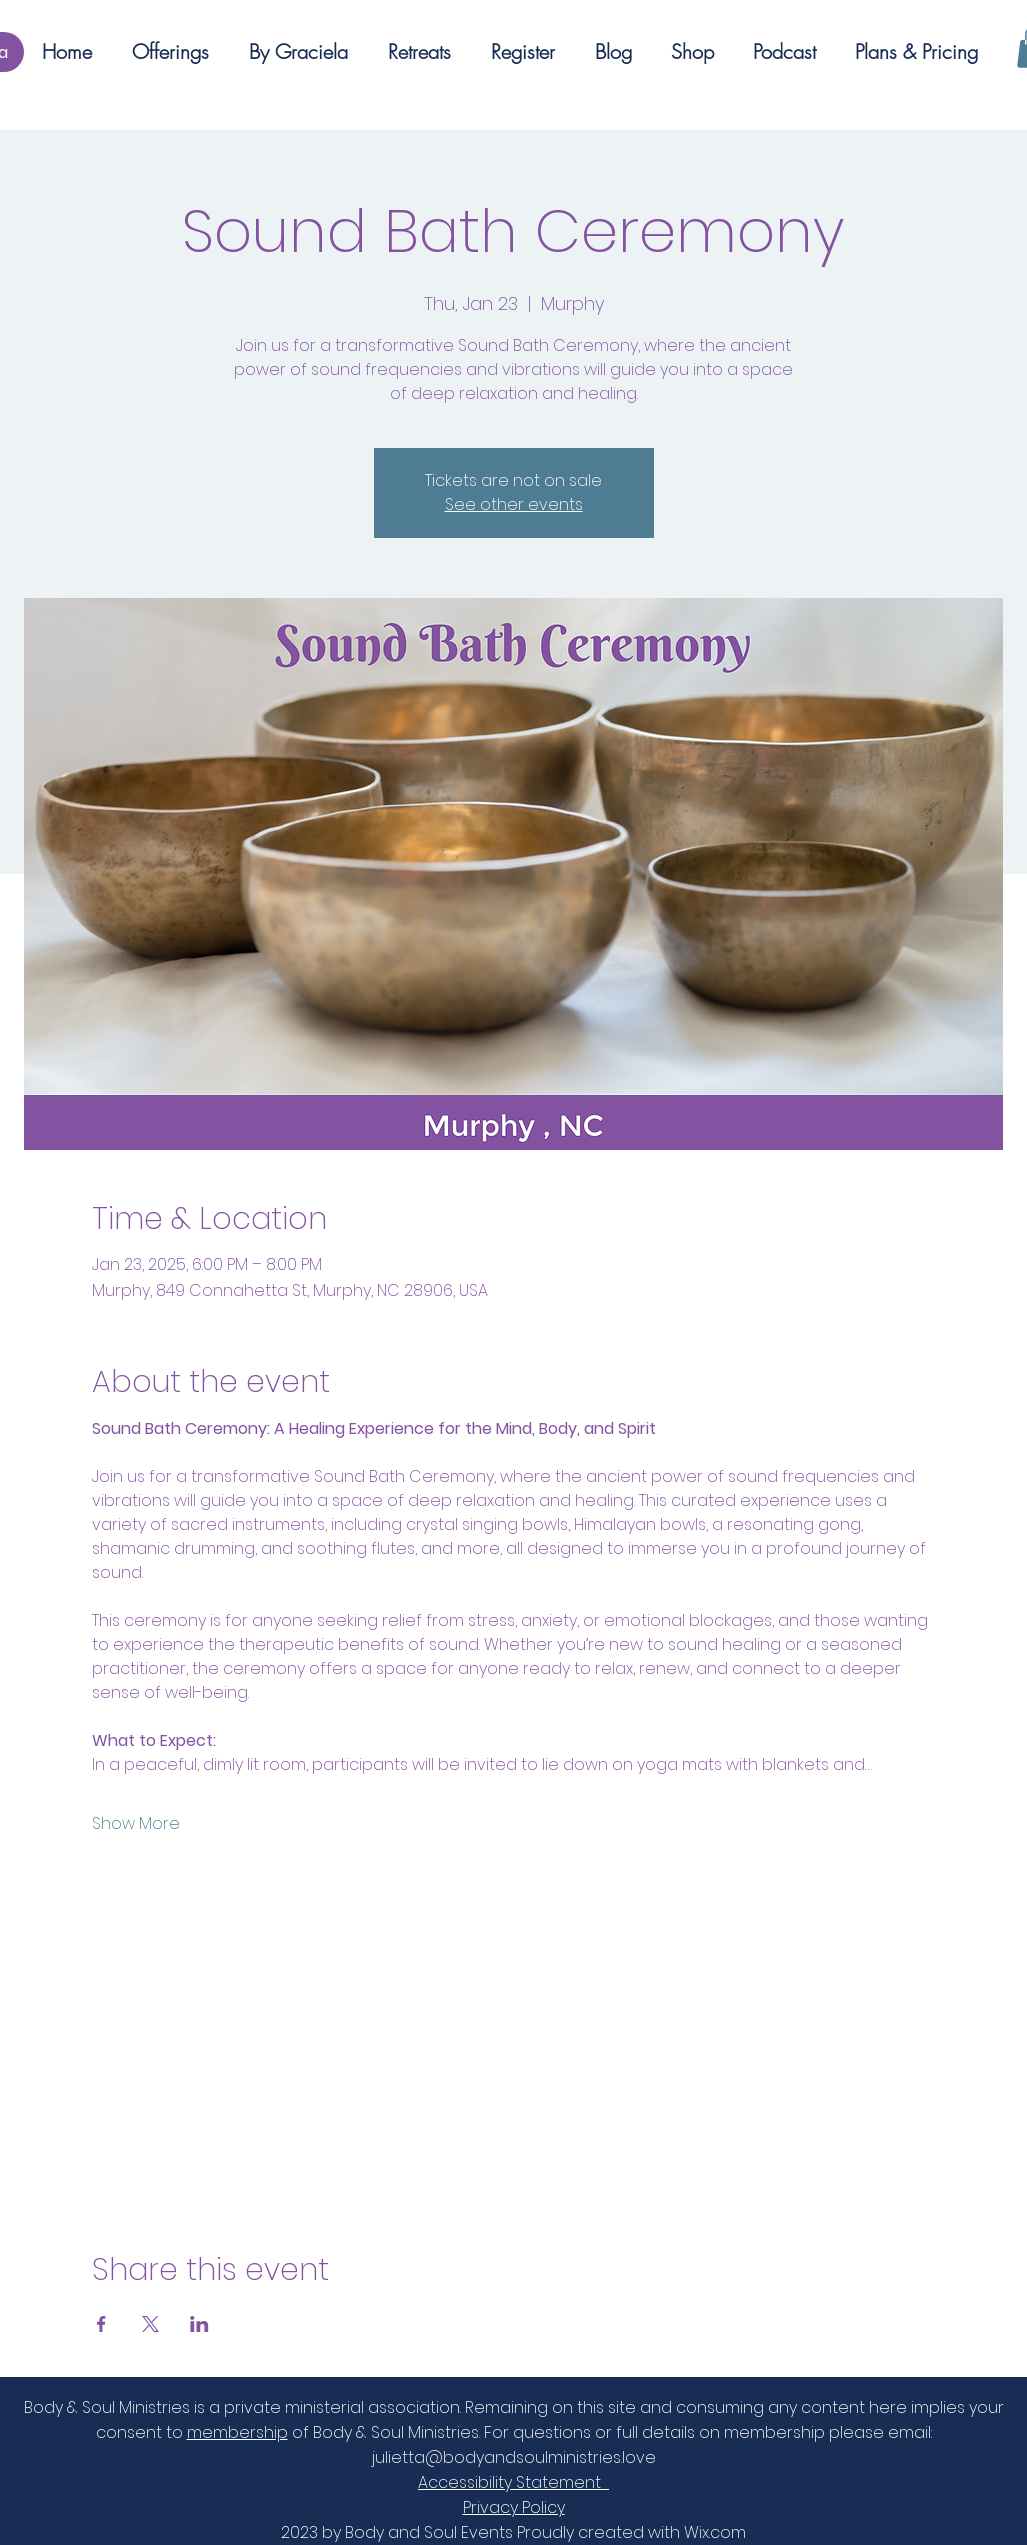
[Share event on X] (150, 2324)
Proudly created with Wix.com (631, 2532)
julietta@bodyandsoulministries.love (514, 2457)
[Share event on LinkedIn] (199, 2324)
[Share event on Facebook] (101, 2324)
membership (237, 2432)
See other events (514, 504)
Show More (136, 1824)
